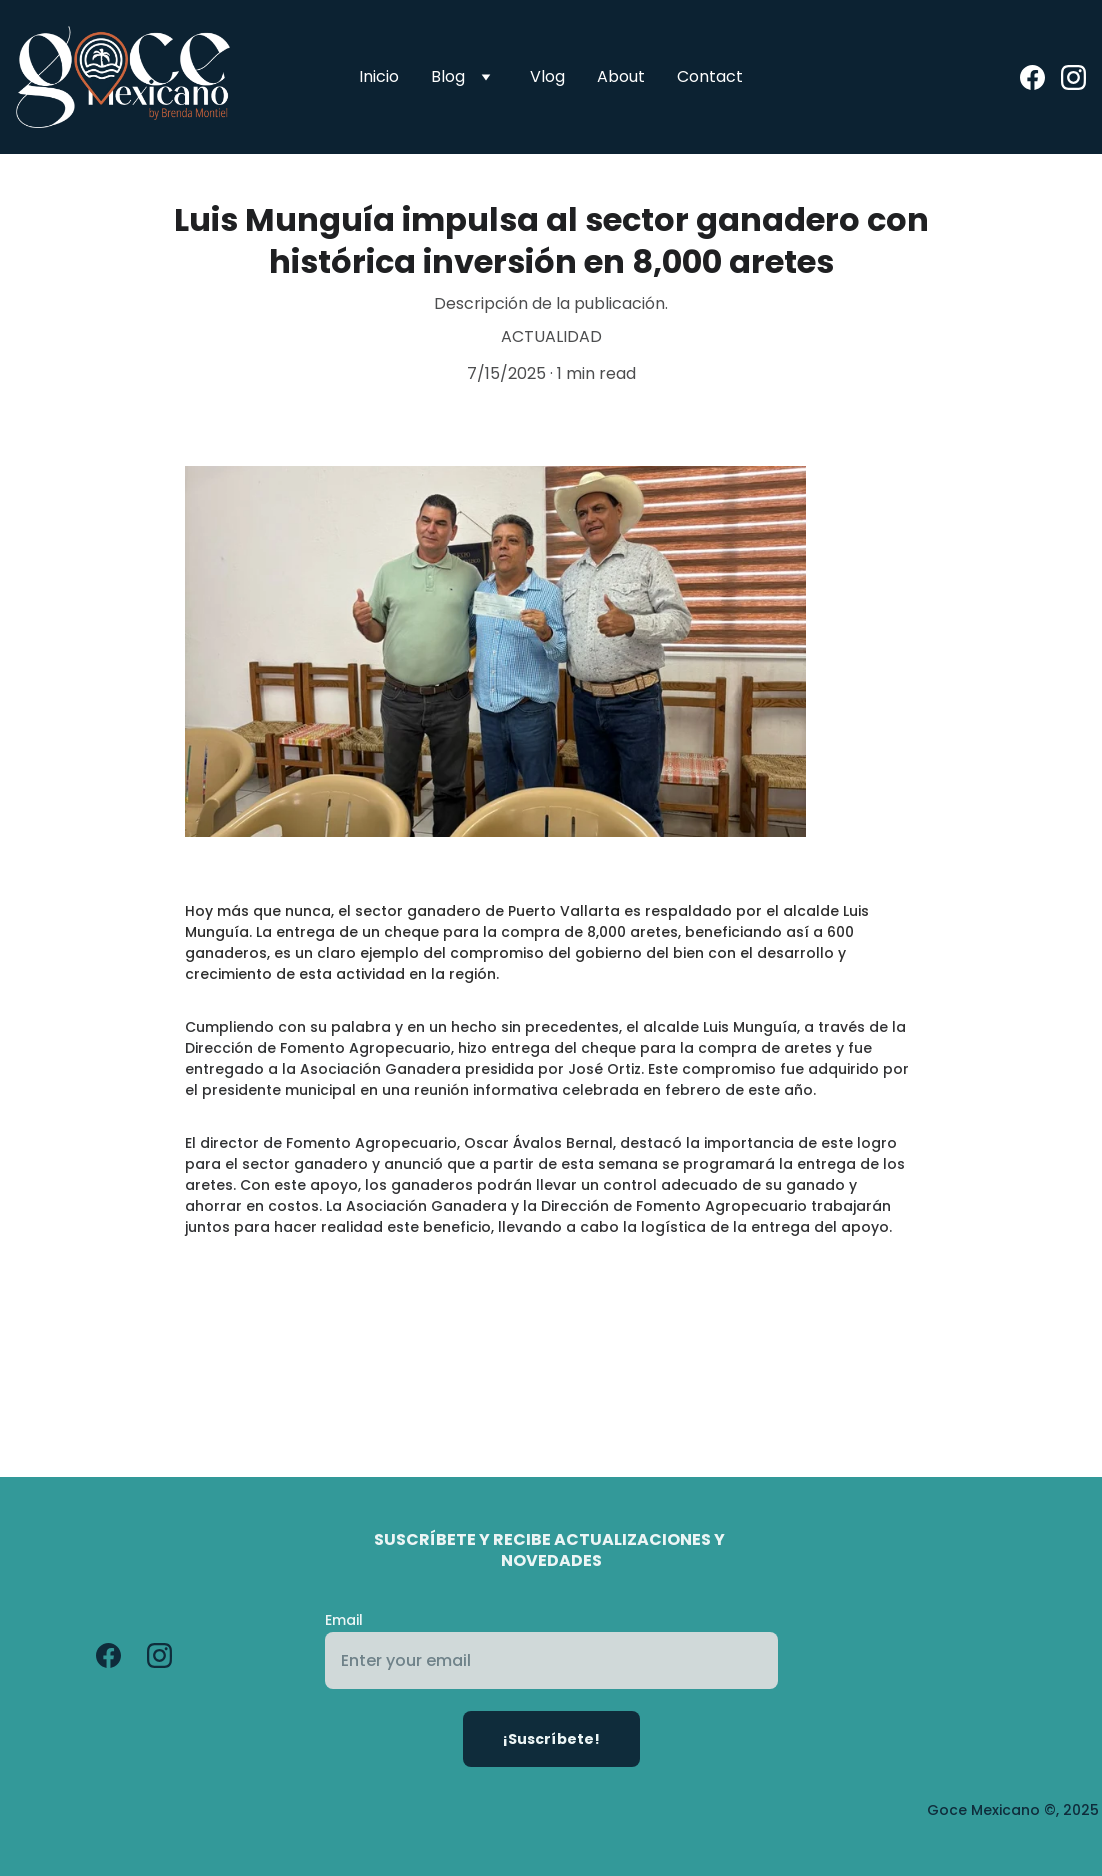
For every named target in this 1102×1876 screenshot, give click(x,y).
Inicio (379, 76)
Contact (710, 76)
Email (344, 1620)
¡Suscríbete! (552, 1739)
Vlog (547, 76)
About (621, 76)
